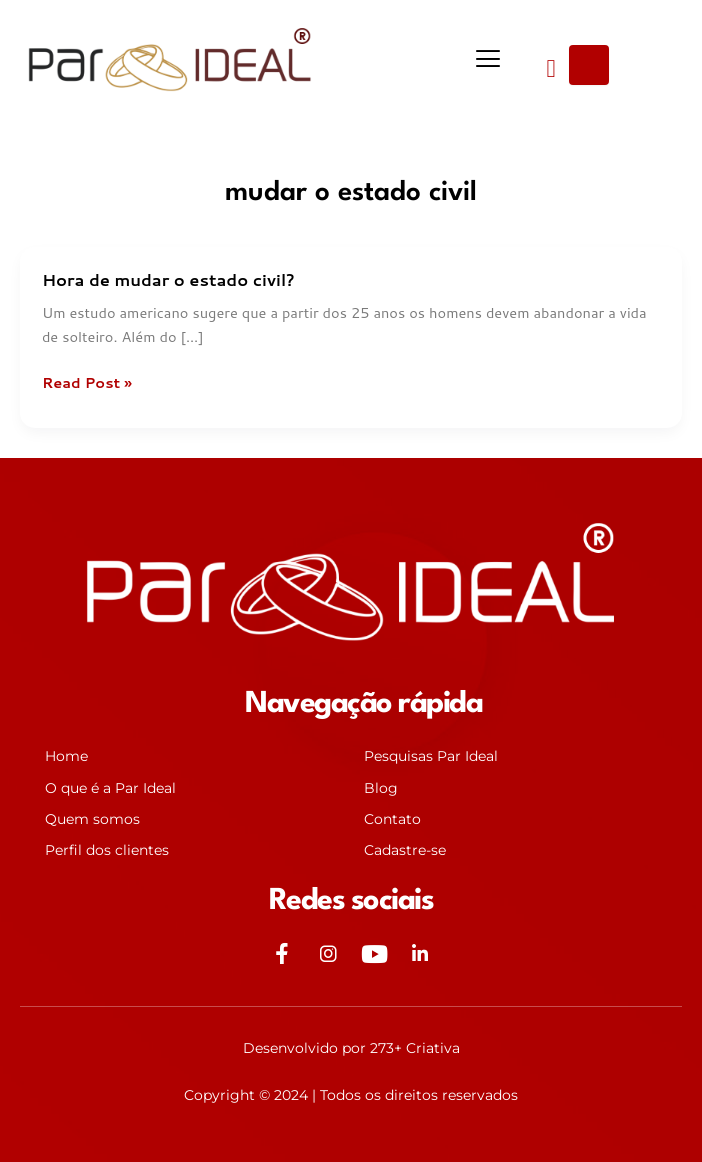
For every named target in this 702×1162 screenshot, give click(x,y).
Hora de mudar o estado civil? (168, 279)
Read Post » (87, 383)
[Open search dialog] (589, 65)
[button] (487, 60)
